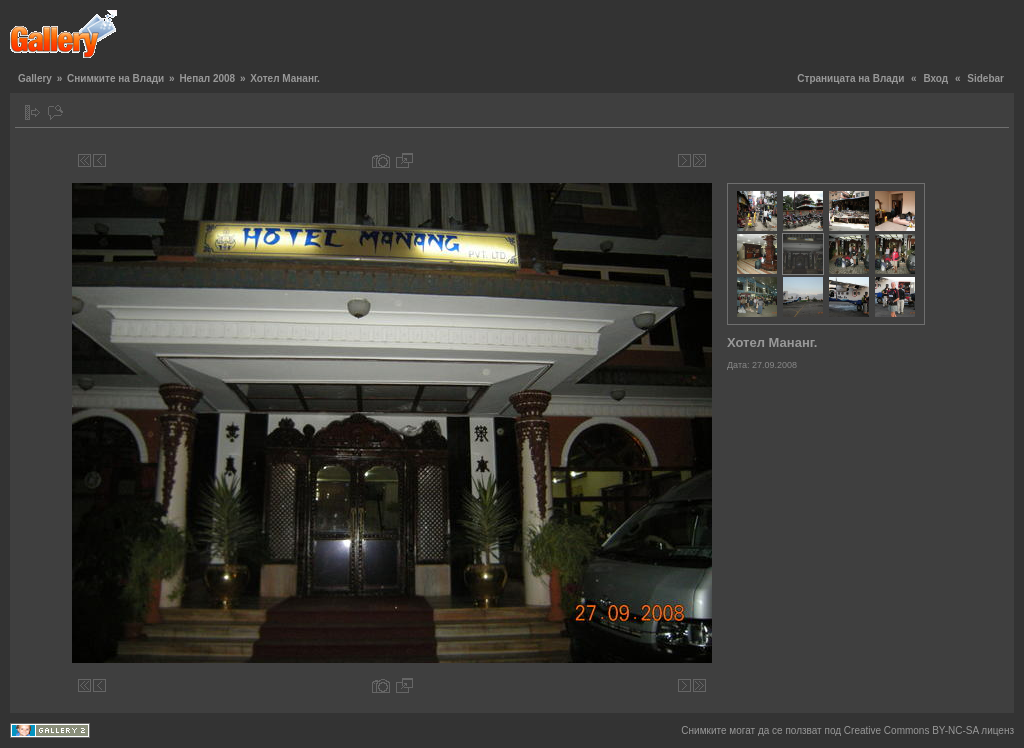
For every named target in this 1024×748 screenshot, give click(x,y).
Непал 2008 (207, 78)
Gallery (35, 78)
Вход (935, 78)
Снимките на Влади (115, 78)
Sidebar (985, 78)
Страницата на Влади (850, 78)
